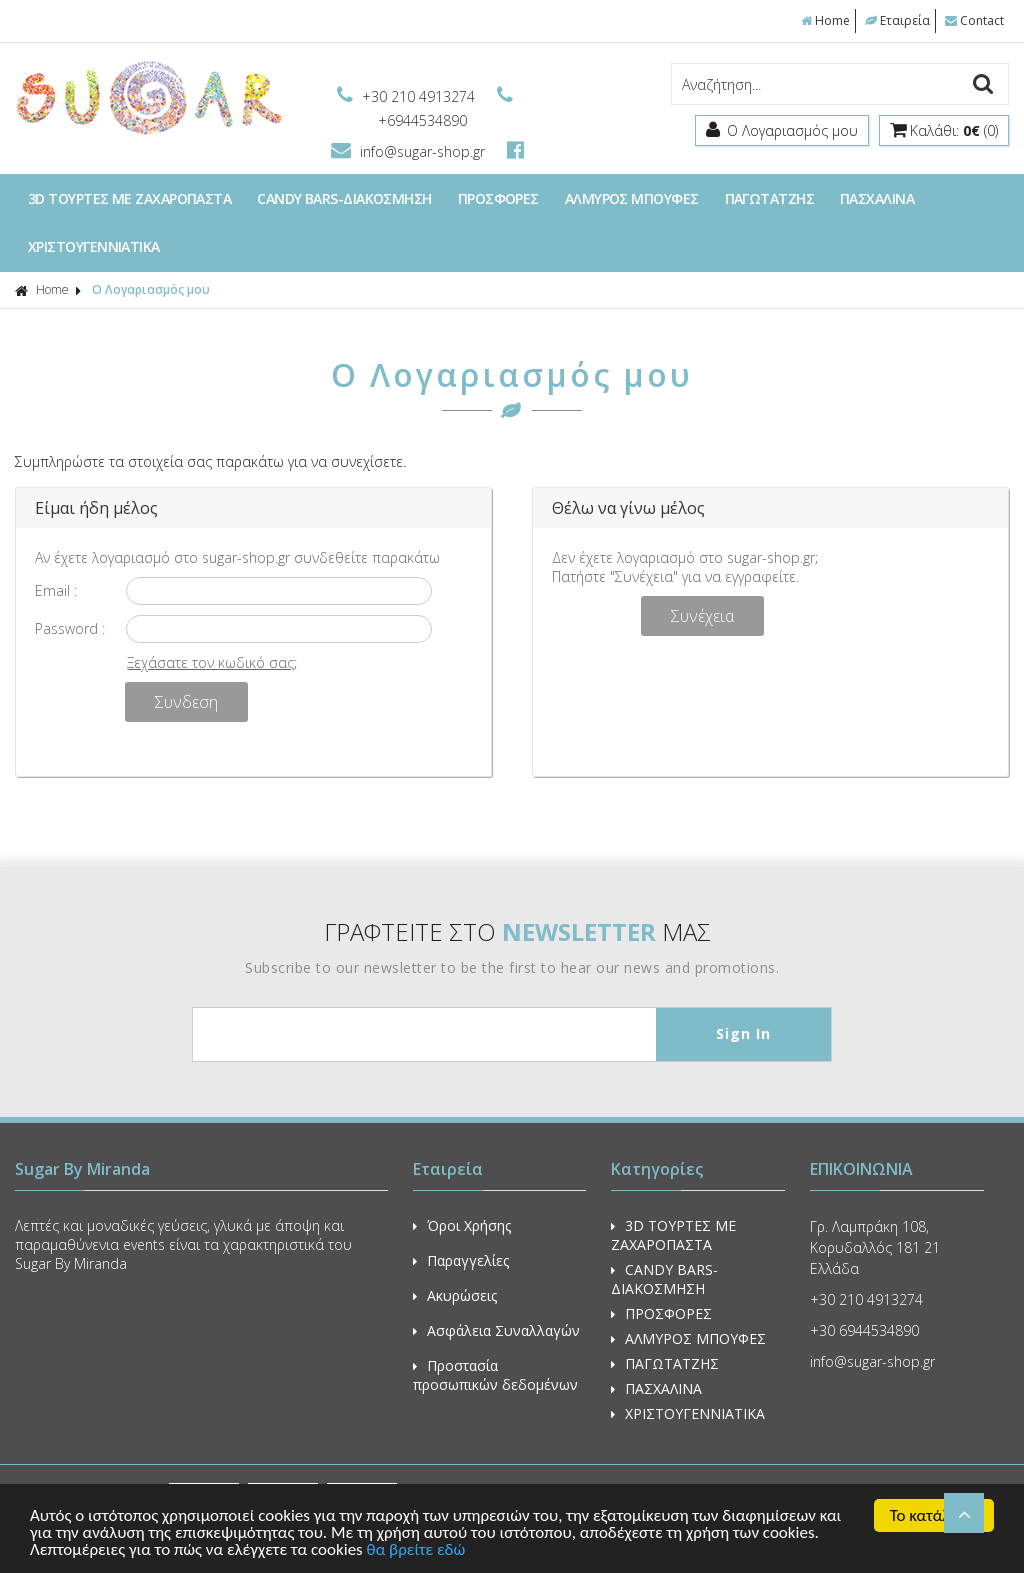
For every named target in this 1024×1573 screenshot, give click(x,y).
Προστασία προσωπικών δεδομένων (495, 1375)
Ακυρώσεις (455, 1295)
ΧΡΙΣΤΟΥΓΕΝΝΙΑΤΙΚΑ (94, 246)
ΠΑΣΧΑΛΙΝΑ (877, 198)
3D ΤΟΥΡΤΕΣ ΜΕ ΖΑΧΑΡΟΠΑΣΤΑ (129, 198)
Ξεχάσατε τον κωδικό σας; (212, 662)
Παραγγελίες (461, 1260)
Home (825, 20)
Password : (70, 628)
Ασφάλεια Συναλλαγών (496, 1330)
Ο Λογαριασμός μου (151, 289)
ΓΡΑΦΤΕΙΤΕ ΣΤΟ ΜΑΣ (517, 931)
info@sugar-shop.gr (410, 151)
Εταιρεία (897, 20)
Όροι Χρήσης (462, 1225)
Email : (56, 590)
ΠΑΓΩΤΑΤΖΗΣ (770, 198)
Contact (974, 20)
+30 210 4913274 (408, 96)
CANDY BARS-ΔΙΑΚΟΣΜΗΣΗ (344, 198)
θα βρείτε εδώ (416, 1550)
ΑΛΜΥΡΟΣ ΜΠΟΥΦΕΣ (632, 198)
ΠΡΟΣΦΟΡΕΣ (498, 198)
